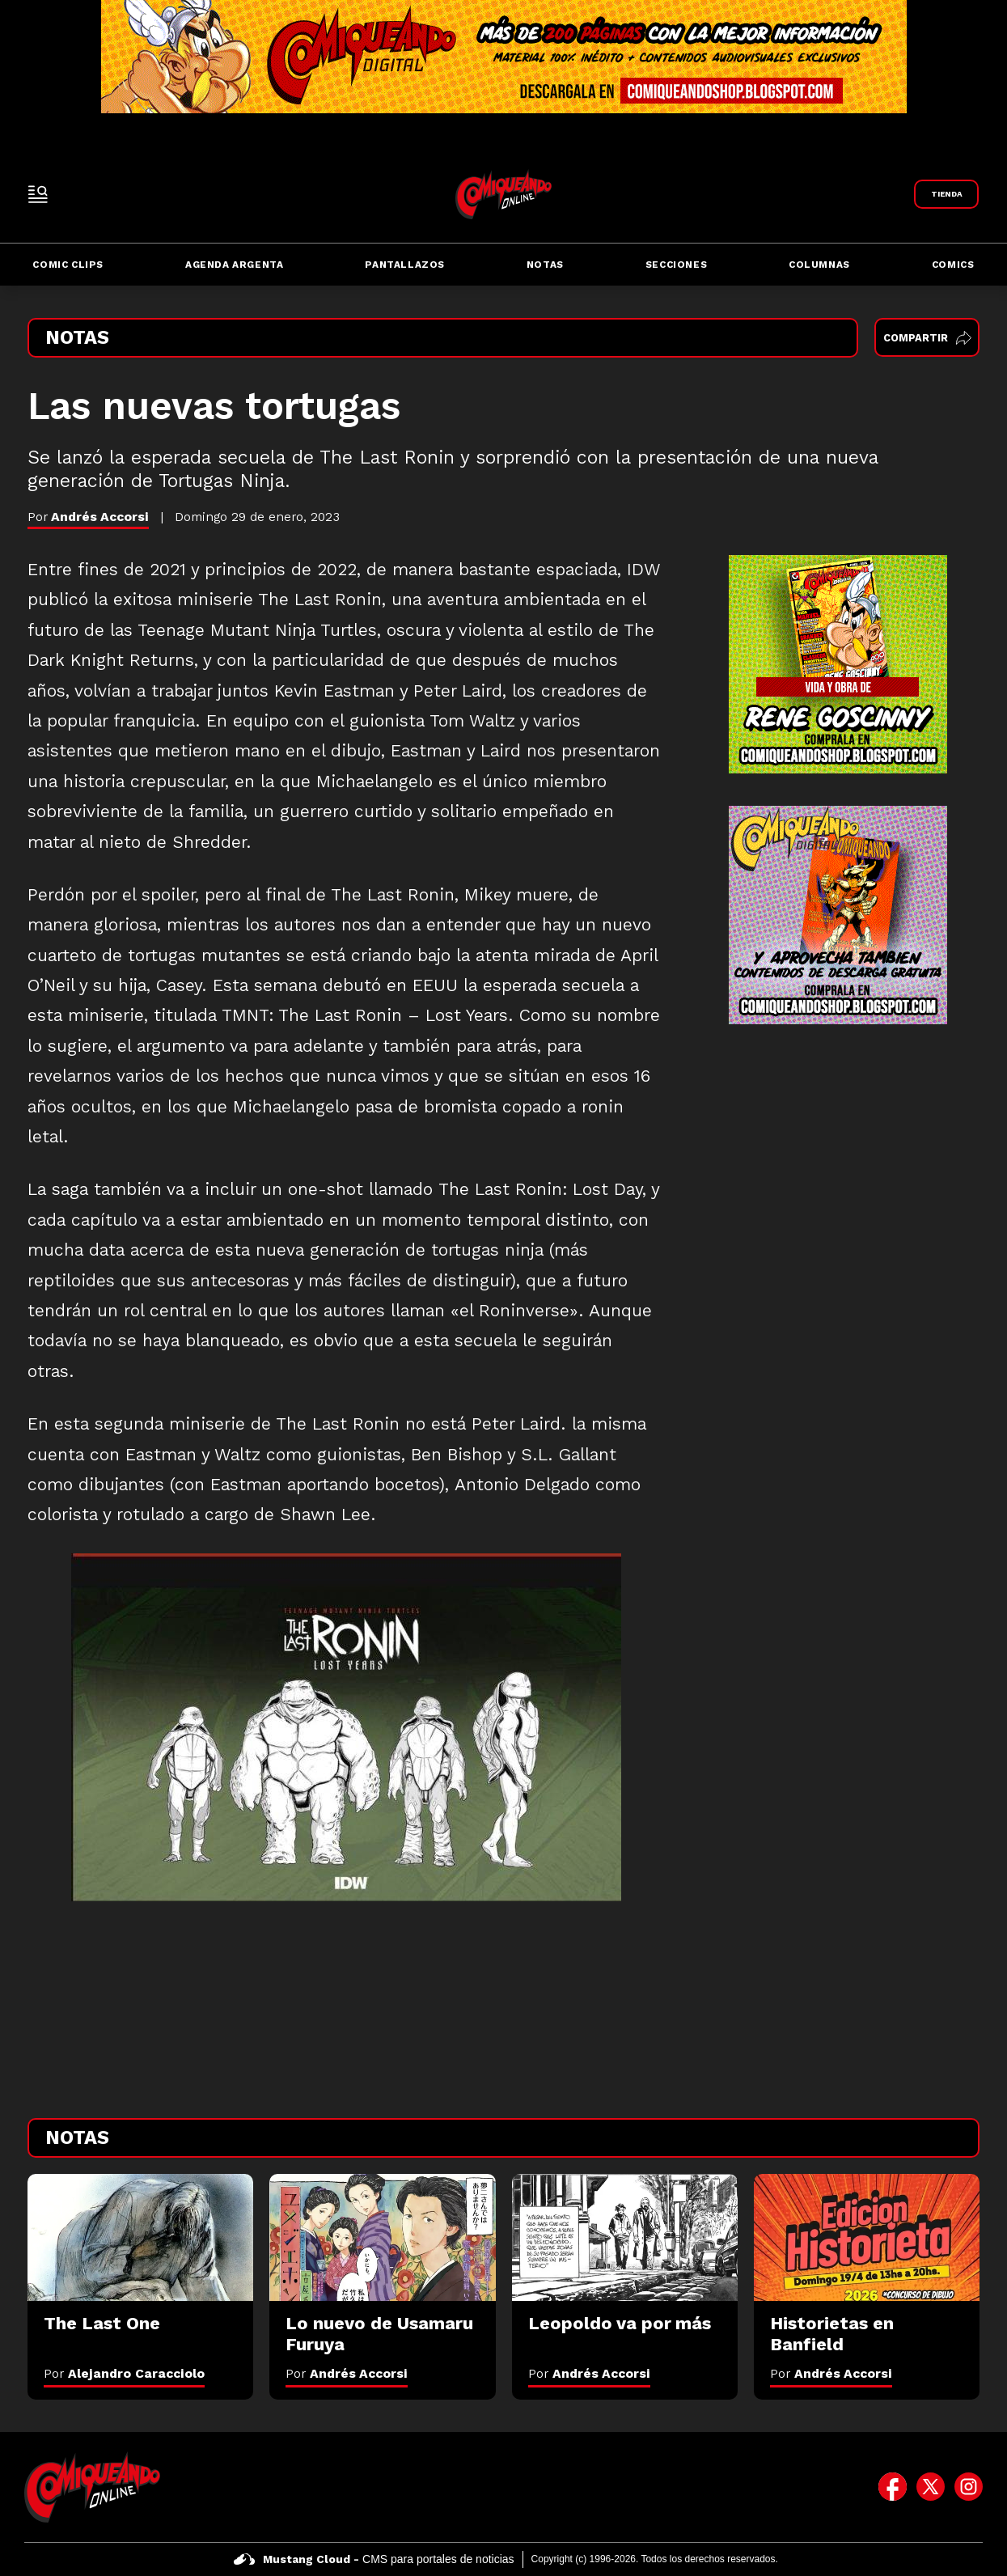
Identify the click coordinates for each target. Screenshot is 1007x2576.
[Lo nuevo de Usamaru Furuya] (382, 2237)
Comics (953, 264)
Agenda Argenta (234, 264)
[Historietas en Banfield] (866, 2237)
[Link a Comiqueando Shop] (946, 194)
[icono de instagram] (968, 2487)
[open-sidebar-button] (38, 194)
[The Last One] (140, 2237)
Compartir (927, 338)
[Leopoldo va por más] (625, 2237)
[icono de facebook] (892, 2487)
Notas (545, 264)
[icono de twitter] (930, 2487)
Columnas (819, 264)
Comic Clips (68, 264)
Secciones (676, 264)
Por (124, 2373)
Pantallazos (405, 264)
